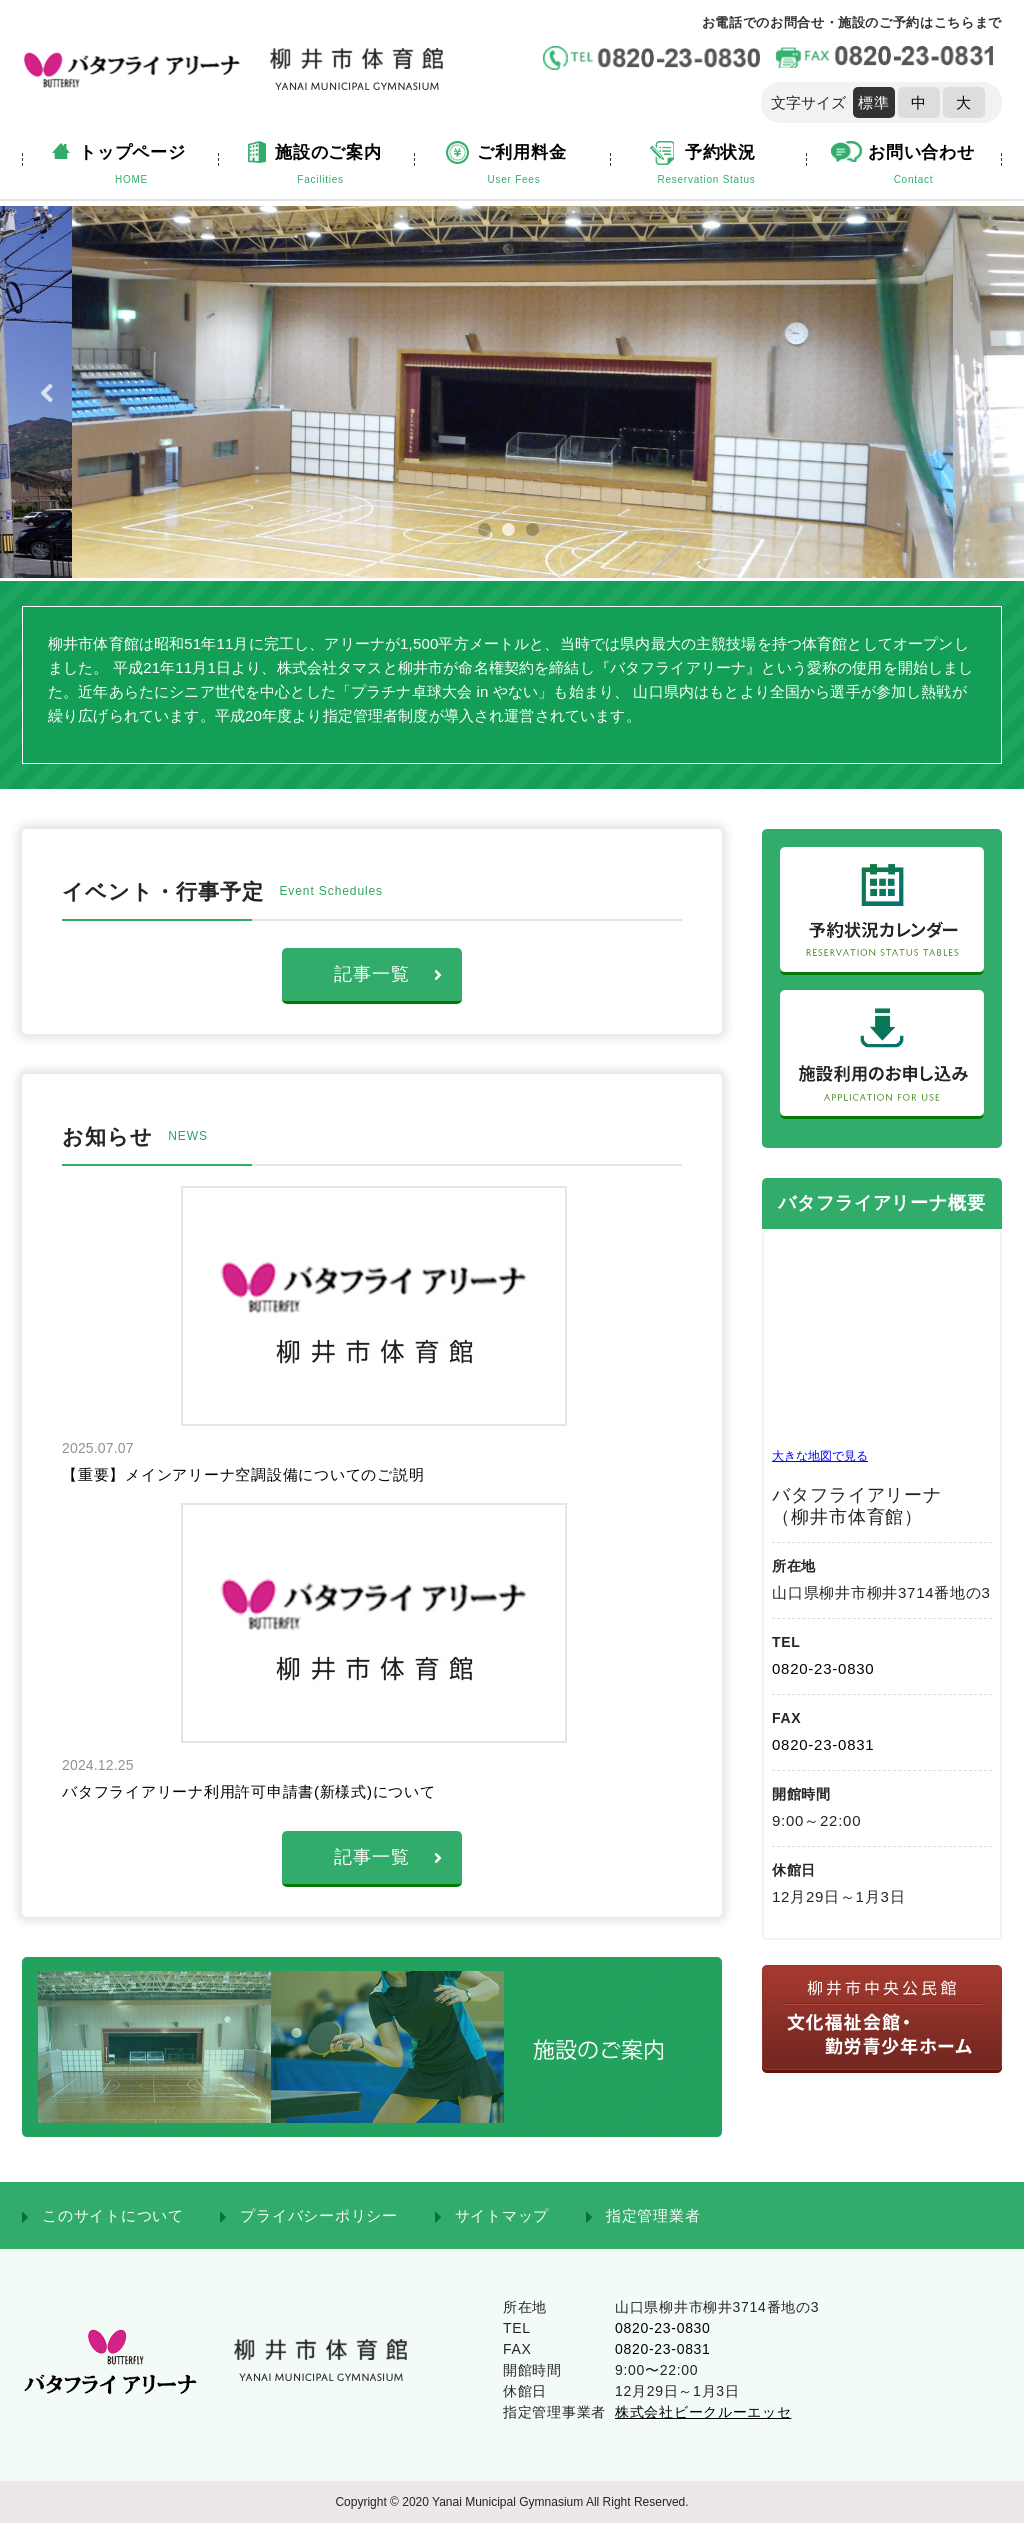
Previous (51, 393)
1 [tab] (493, 538)
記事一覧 (388, 974)
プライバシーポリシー (319, 2215)
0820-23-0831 (823, 1744)
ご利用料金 (514, 166)
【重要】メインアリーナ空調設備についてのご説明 (243, 1474)
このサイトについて (113, 2215)
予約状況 (706, 166)
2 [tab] (517, 538)
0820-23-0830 (823, 1668)
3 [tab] (541, 538)
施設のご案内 (320, 166)
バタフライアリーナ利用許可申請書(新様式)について (249, 1791)
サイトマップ (502, 2215)
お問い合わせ (913, 166)
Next (973, 393)
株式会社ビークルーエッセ (703, 2412)
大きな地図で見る (820, 1456)
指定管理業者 (653, 2215)
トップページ (131, 166)
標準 (874, 102)
